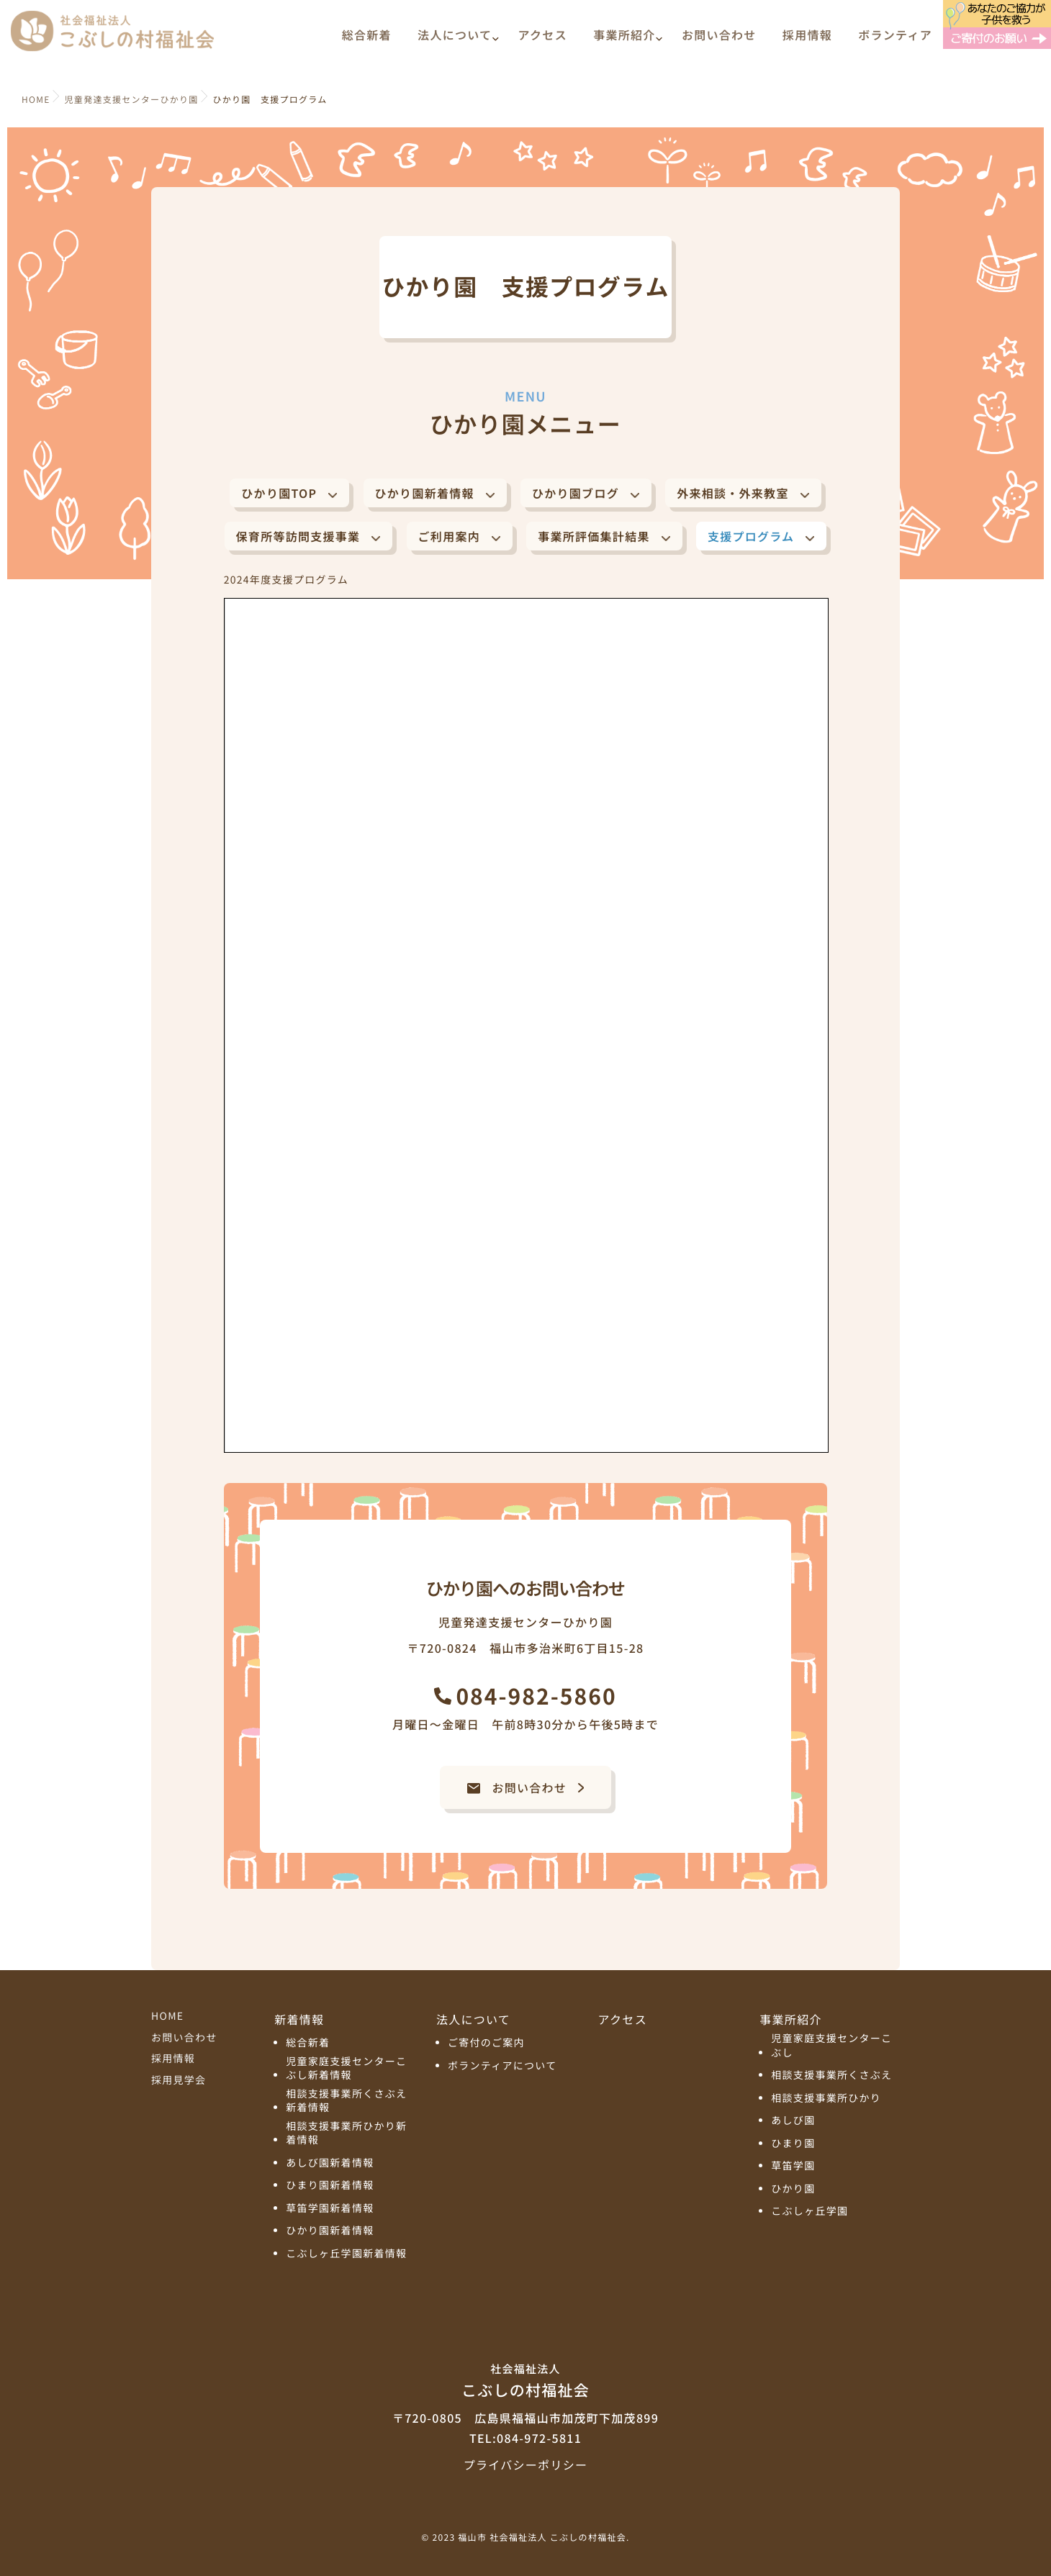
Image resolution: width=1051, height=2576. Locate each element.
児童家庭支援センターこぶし (831, 2046)
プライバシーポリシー (525, 2464)
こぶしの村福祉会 (525, 2379)
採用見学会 (178, 2080)
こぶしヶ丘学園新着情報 (346, 2254)
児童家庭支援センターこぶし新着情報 (346, 2069)
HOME (167, 2016)
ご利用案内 (449, 536)
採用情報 (807, 41)
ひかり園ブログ (575, 493)
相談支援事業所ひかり (826, 2098)
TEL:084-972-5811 (525, 2438)
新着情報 (299, 2019)
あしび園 (793, 2121)
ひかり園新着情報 (424, 493)
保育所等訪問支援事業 (298, 536)
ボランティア (895, 41)
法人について (455, 41)
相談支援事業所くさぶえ (831, 2075)
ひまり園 (793, 2144)
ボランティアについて (502, 2066)
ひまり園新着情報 (330, 2185)
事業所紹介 (624, 41)
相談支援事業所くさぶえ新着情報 (346, 2101)
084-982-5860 (536, 1695)
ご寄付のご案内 (486, 2043)
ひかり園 (793, 2189)
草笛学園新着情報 (330, 2209)
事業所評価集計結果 (594, 536)
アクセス (542, 41)
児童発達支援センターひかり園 (132, 100)
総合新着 (367, 41)
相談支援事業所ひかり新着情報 (346, 2134)
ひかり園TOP (279, 493)
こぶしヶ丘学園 (809, 2211)
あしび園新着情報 (330, 2163)
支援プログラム (751, 536)
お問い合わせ (719, 41)
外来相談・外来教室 (733, 493)
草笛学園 (793, 2166)
